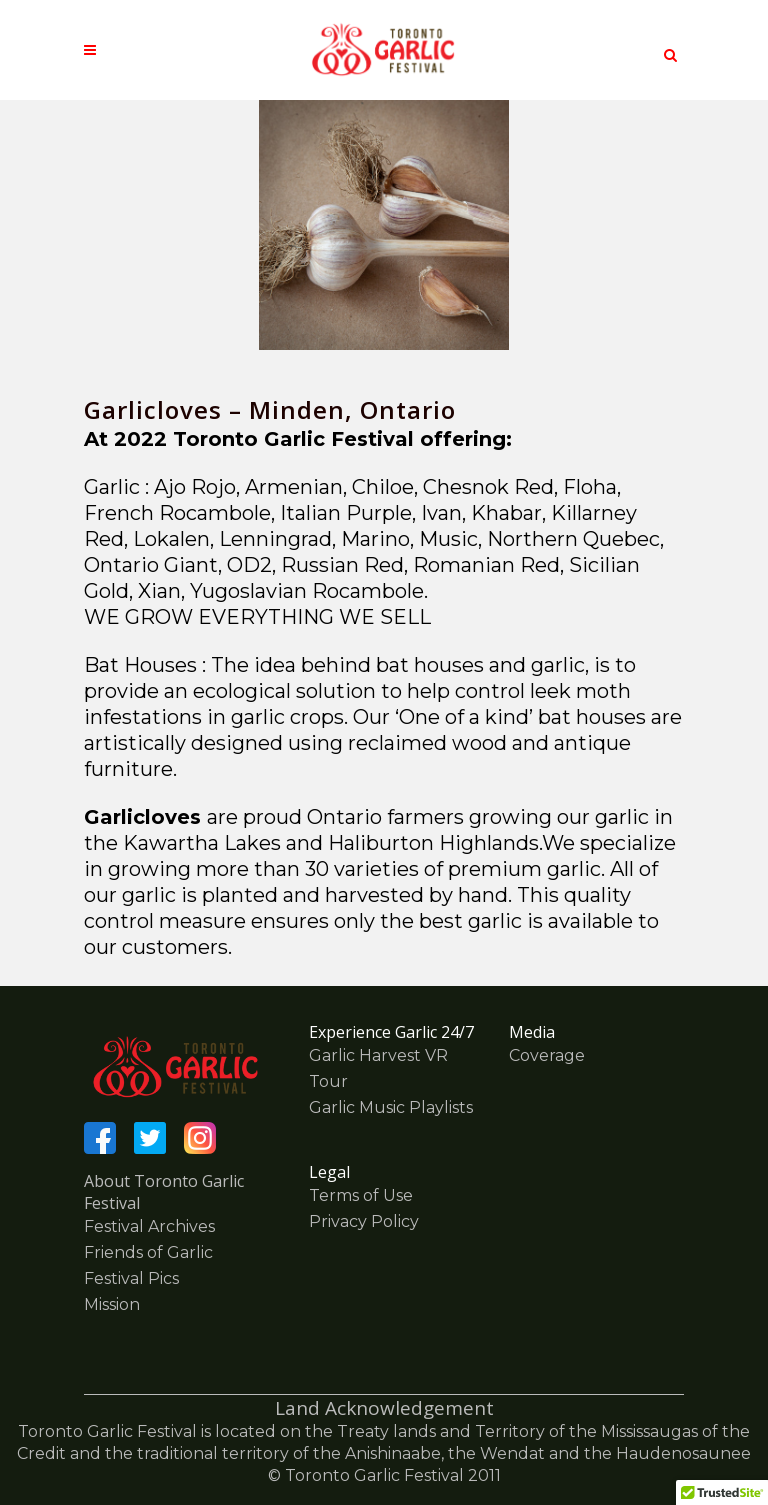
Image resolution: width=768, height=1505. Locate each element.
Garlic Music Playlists (391, 1107)
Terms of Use (361, 1195)
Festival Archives (149, 1226)
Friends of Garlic (148, 1252)
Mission (112, 1304)
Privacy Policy (364, 1221)
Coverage (547, 1055)
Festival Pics (131, 1278)
